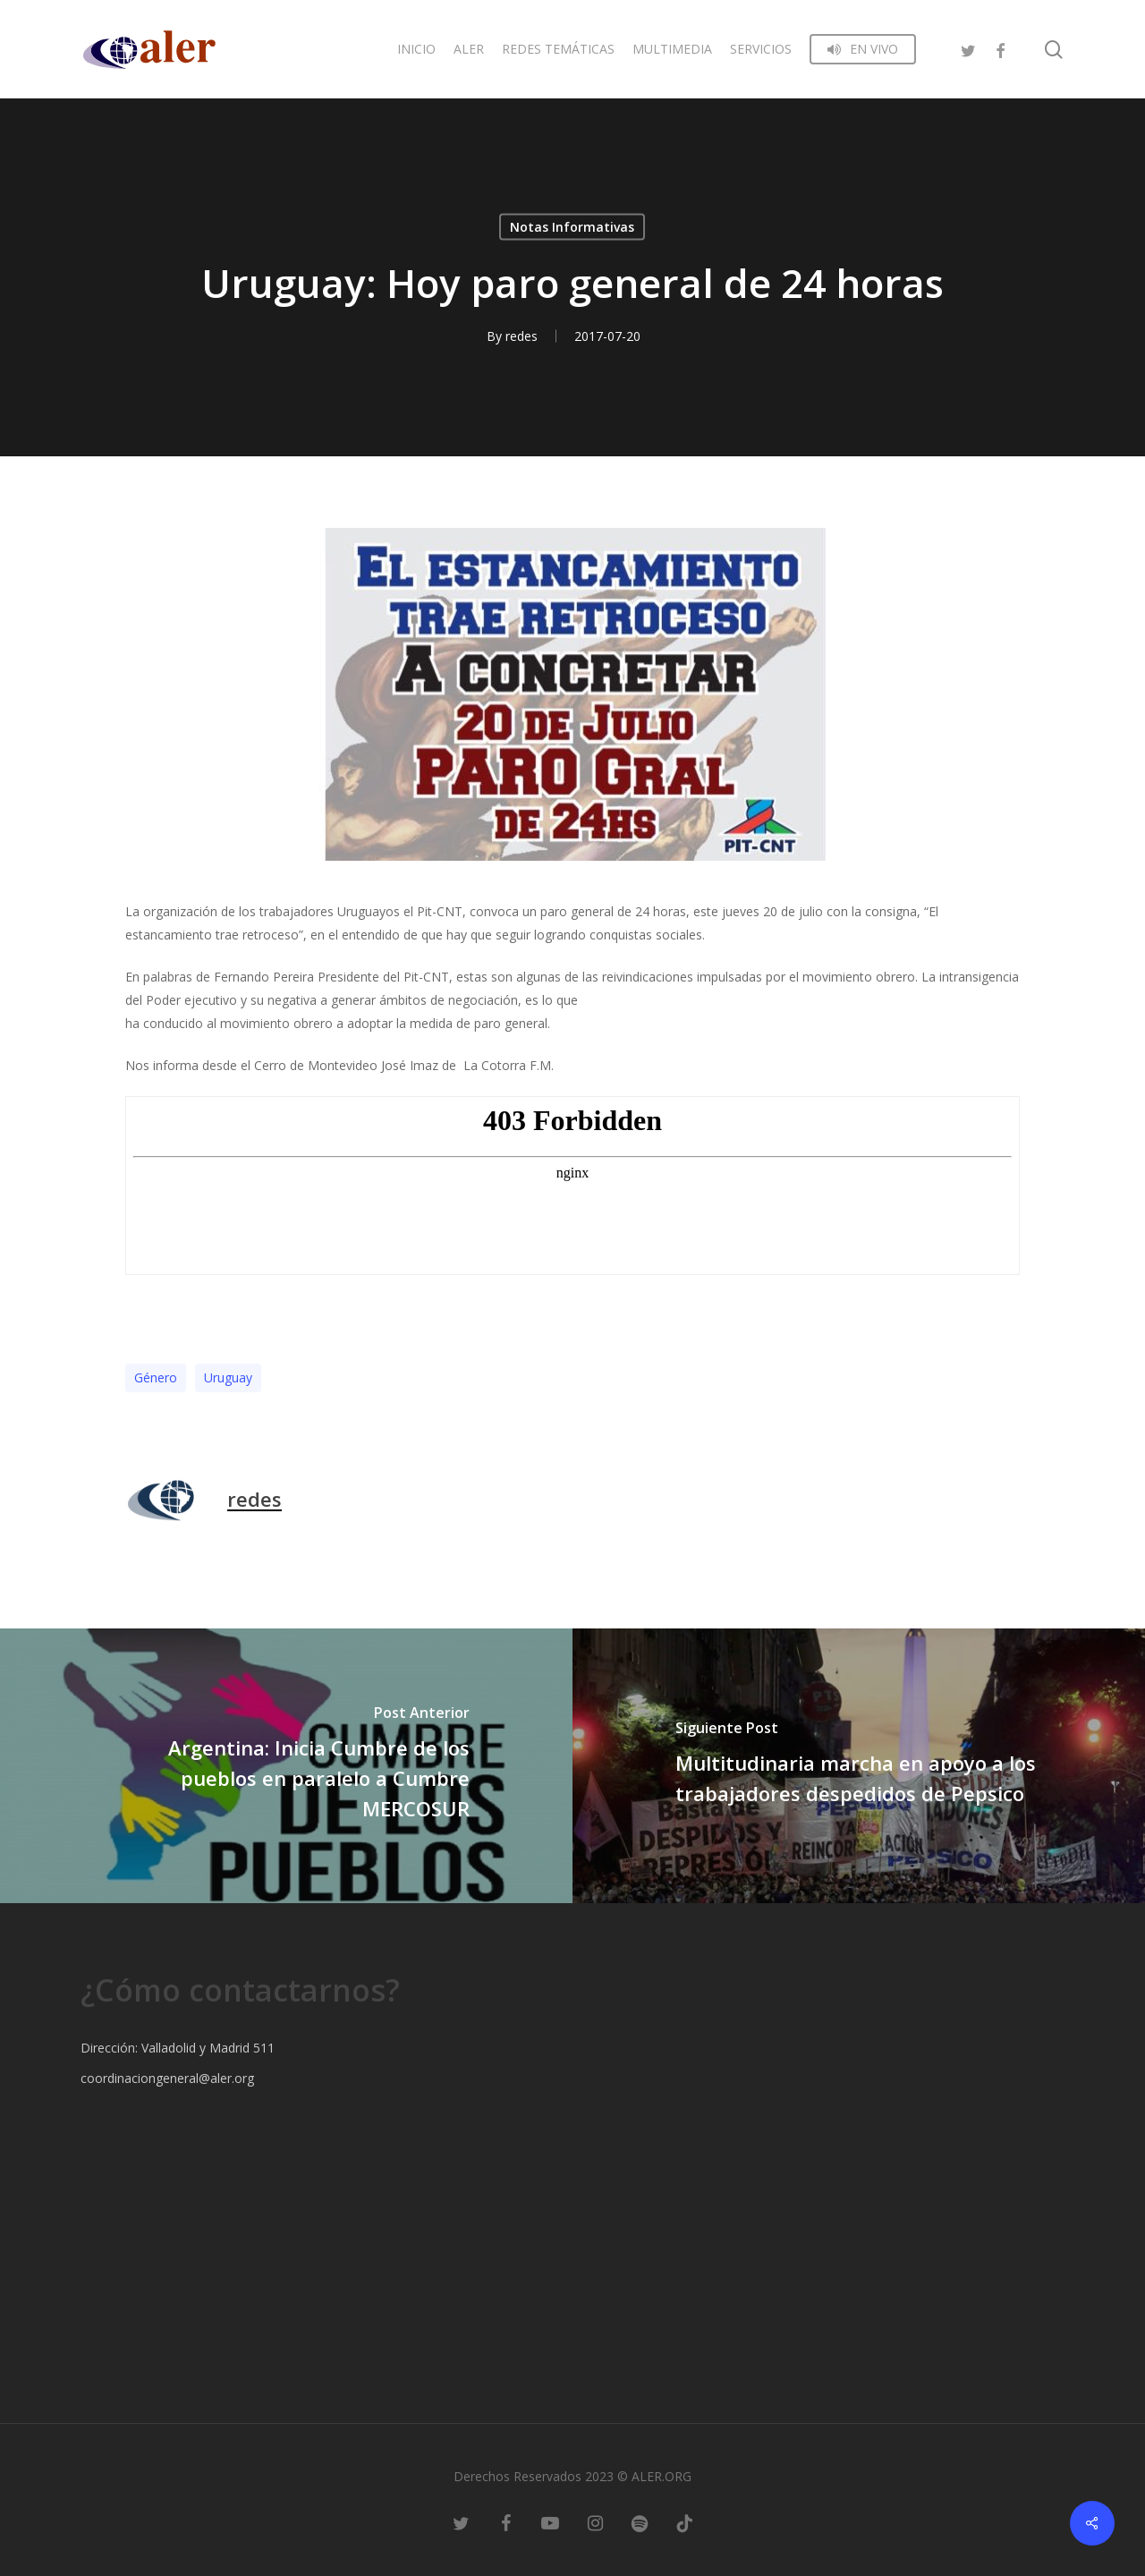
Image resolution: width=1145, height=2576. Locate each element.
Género (155, 1377)
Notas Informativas (572, 226)
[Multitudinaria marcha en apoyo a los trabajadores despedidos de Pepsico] (858, 1765)
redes (521, 335)
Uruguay (228, 1377)
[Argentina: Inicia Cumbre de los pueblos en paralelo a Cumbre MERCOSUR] (286, 1765)
